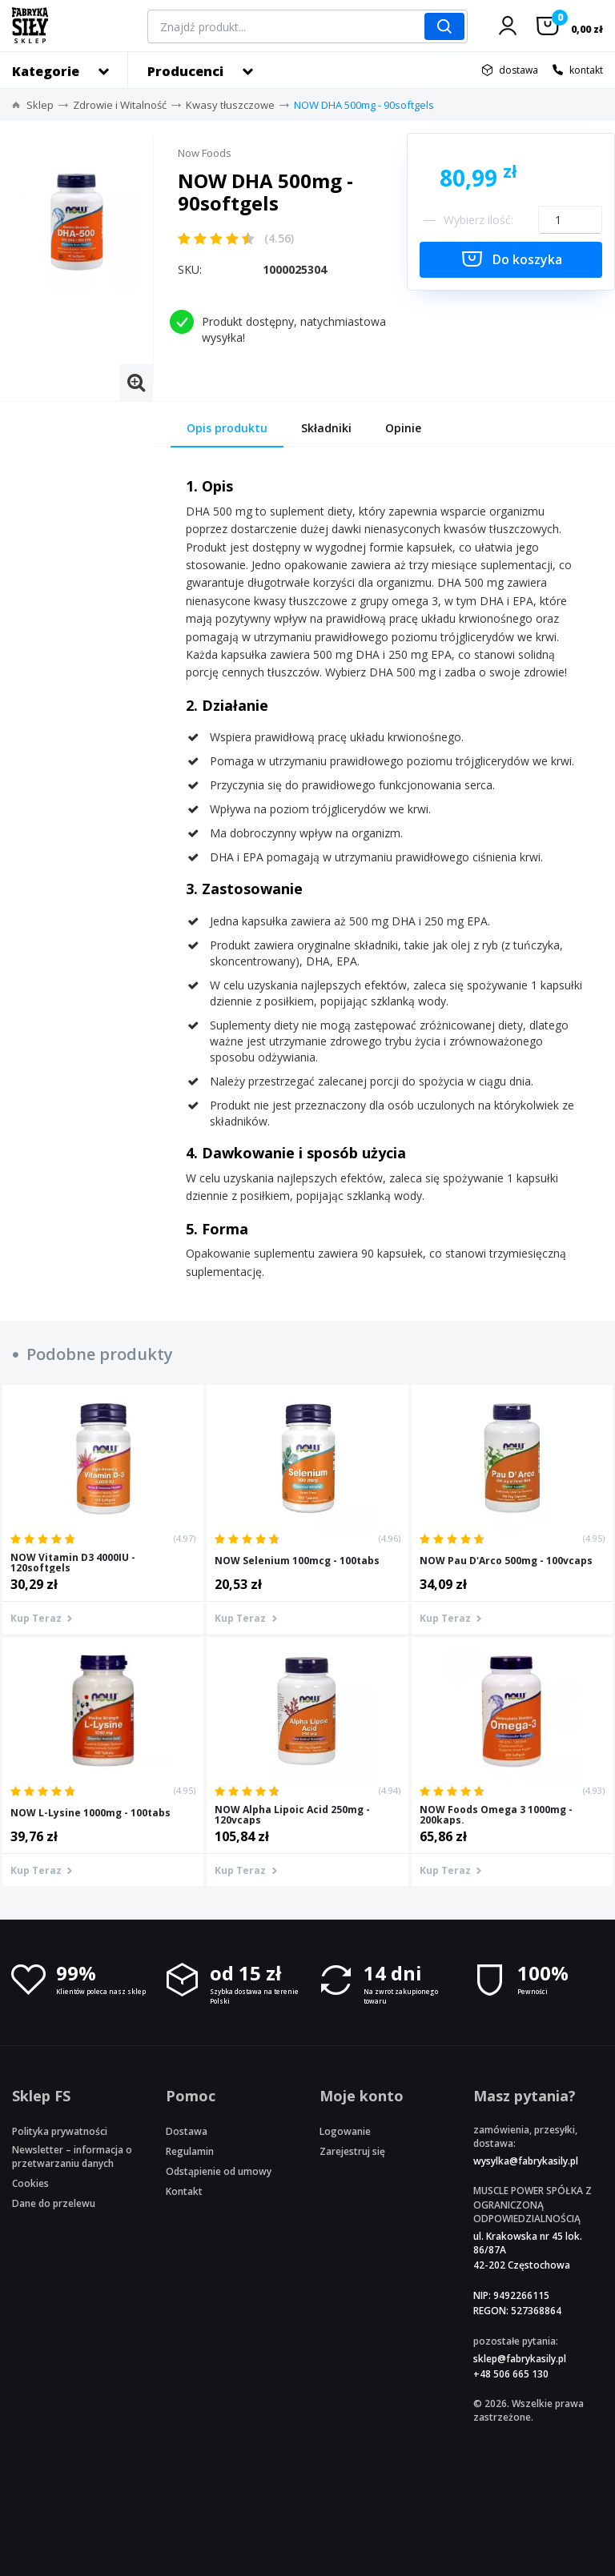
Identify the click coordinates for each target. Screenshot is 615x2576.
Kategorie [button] (45, 71)
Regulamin (190, 2151)
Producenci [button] (185, 71)
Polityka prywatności (59, 2131)
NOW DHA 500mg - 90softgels (364, 105)
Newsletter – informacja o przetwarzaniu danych (72, 2156)
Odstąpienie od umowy (218, 2171)
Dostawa (186, 2131)
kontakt (586, 70)
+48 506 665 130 (511, 2374)
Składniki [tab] (326, 427)
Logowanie (345, 2131)
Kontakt (184, 2191)
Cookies (30, 2183)
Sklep (40, 105)
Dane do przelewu (53, 2203)
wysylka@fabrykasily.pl (525, 2161)
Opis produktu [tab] (227, 427)
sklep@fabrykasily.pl (519, 2358)
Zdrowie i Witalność (120, 105)
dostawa (518, 70)
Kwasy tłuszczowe (230, 105)
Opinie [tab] (403, 427)
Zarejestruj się (352, 2151)
